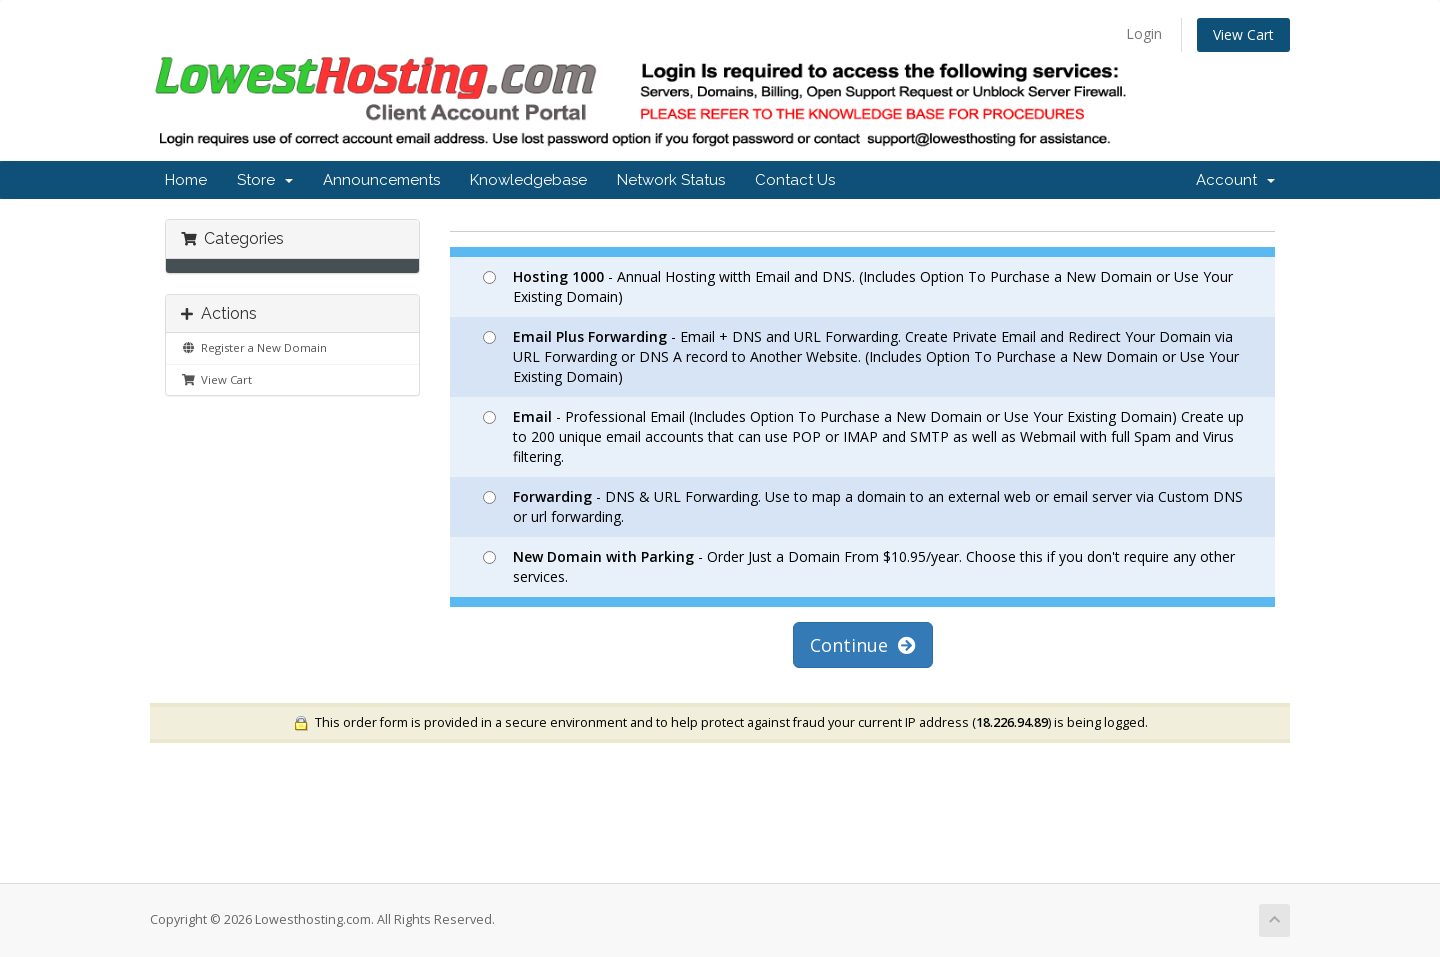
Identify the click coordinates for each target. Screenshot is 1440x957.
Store (265, 180)
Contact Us (795, 180)
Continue (863, 645)
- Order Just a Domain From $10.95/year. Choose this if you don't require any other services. (859, 566)
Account (1235, 180)
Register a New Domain (254, 347)
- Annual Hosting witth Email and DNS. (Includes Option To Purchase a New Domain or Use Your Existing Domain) (858, 286)
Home (186, 180)
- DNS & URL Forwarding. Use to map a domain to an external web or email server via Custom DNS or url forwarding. (863, 506)
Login (1144, 33)
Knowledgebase (528, 180)
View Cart (1243, 34)
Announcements (381, 180)
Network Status (671, 180)
